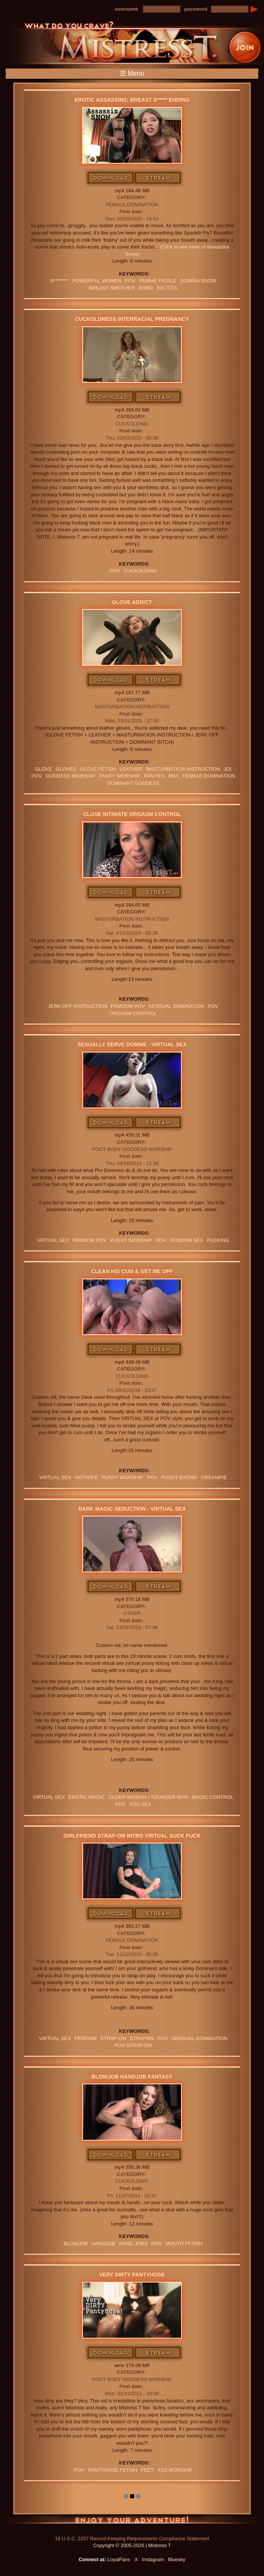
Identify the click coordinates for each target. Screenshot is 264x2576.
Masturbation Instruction (132, 706)
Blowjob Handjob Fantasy (132, 2077)
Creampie (214, 1477)
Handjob (103, 2243)
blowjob (76, 2243)
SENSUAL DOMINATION (176, 1006)
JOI (227, 769)
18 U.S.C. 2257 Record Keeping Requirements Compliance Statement (132, 2538)
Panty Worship (119, 776)
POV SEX (140, 1804)
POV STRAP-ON (133, 2045)
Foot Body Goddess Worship (132, 1149)
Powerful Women (97, 281)
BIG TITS (167, 288)
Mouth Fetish (184, 2243)
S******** (59, 281)
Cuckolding (132, 424)
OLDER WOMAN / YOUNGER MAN (148, 1797)
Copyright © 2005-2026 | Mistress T (132, 2545)
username (126, 9)
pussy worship (131, 1240)
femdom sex (186, 1240)
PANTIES (154, 776)
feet (147, 2470)
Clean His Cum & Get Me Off (132, 1271)
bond (145, 288)
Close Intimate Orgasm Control (132, 814)
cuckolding (140, 571)
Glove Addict (132, 602)
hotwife (86, 1477)
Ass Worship (174, 2470)
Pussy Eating (179, 1477)
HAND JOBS (133, 2243)
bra (174, 776)
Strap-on (113, 2038)
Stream (158, 178)
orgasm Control (133, 1013)
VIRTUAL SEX (53, 1240)
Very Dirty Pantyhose (132, 2275)
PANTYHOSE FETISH (112, 2470)
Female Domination (132, 204)
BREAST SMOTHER (112, 288)
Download (110, 178)
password (195, 9)
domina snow (198, 281)
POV (130, 281)
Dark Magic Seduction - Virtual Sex (132, 1509)
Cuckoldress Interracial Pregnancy (132, 319)
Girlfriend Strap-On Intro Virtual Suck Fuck (132, 1836)
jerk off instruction (77, 1006)
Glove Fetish (98, 769)
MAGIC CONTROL (213, 1797)
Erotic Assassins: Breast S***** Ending (132, 100)
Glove (43, 769)
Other (132, 1613)
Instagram (153, 2559)
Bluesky (177, 2559)
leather (130, 769)
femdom (86, 2038)
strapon (142, 2038)
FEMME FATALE (157, 281)
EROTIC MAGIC (86, 1797)
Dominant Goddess (133, 783)
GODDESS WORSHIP (70, 776)
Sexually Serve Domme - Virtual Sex (132, 1044)
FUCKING (218, 1240)
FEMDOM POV (128, 1006)
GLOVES (66, 769)
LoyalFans (118, 2559)
